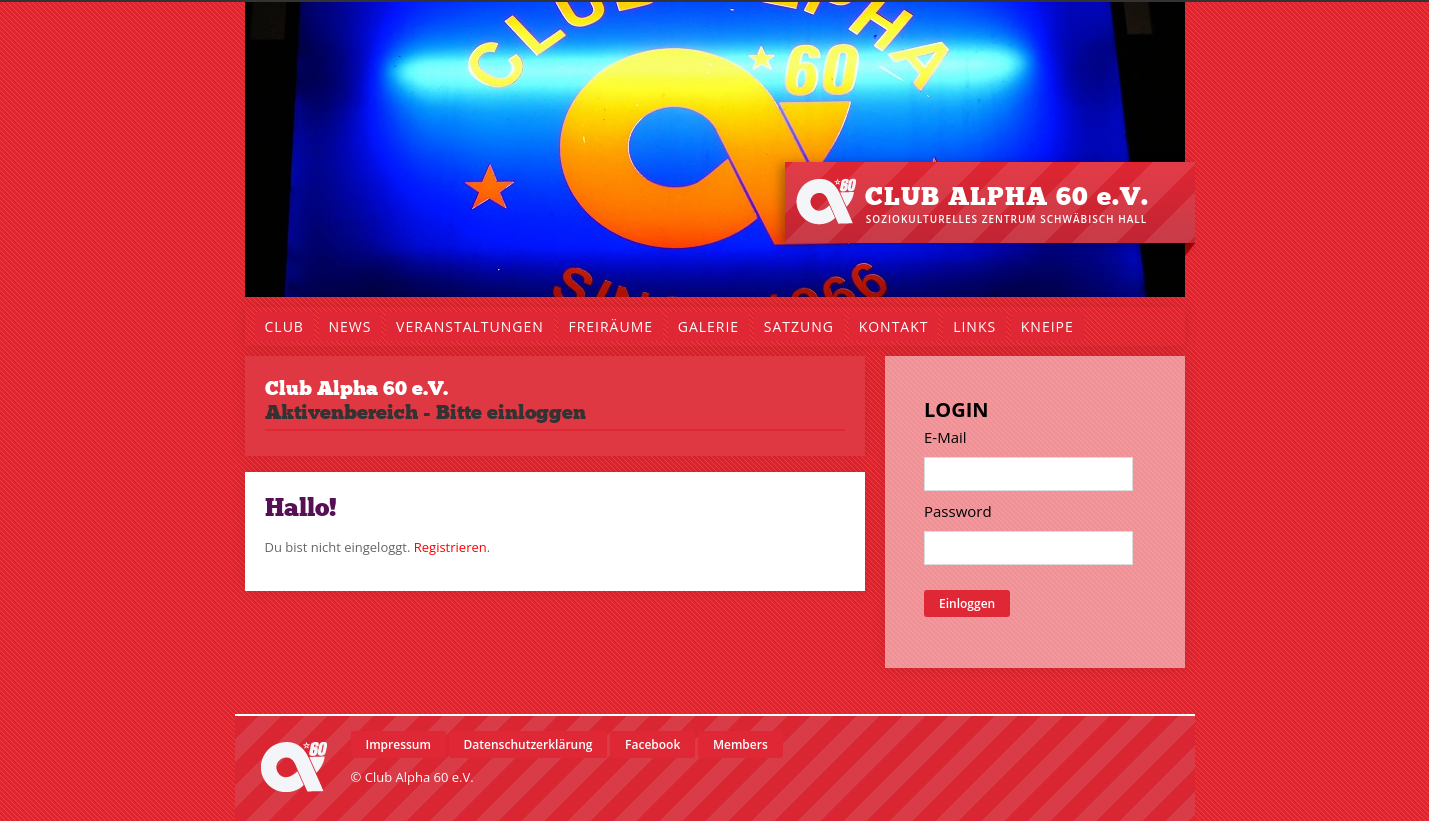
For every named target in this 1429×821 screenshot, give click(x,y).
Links (974, 326)
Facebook (652, 744)
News (350, 326)
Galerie (708, 326)
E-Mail (945, 437)
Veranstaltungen (470, 326)
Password (958, 511)
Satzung (799, 326)
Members (740, 744)
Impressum (398, 744)
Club (284, 326)
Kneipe (1047, 326)
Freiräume (610, 326)
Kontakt (894, 326)
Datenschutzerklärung (528, 744)
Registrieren (450, 547)
